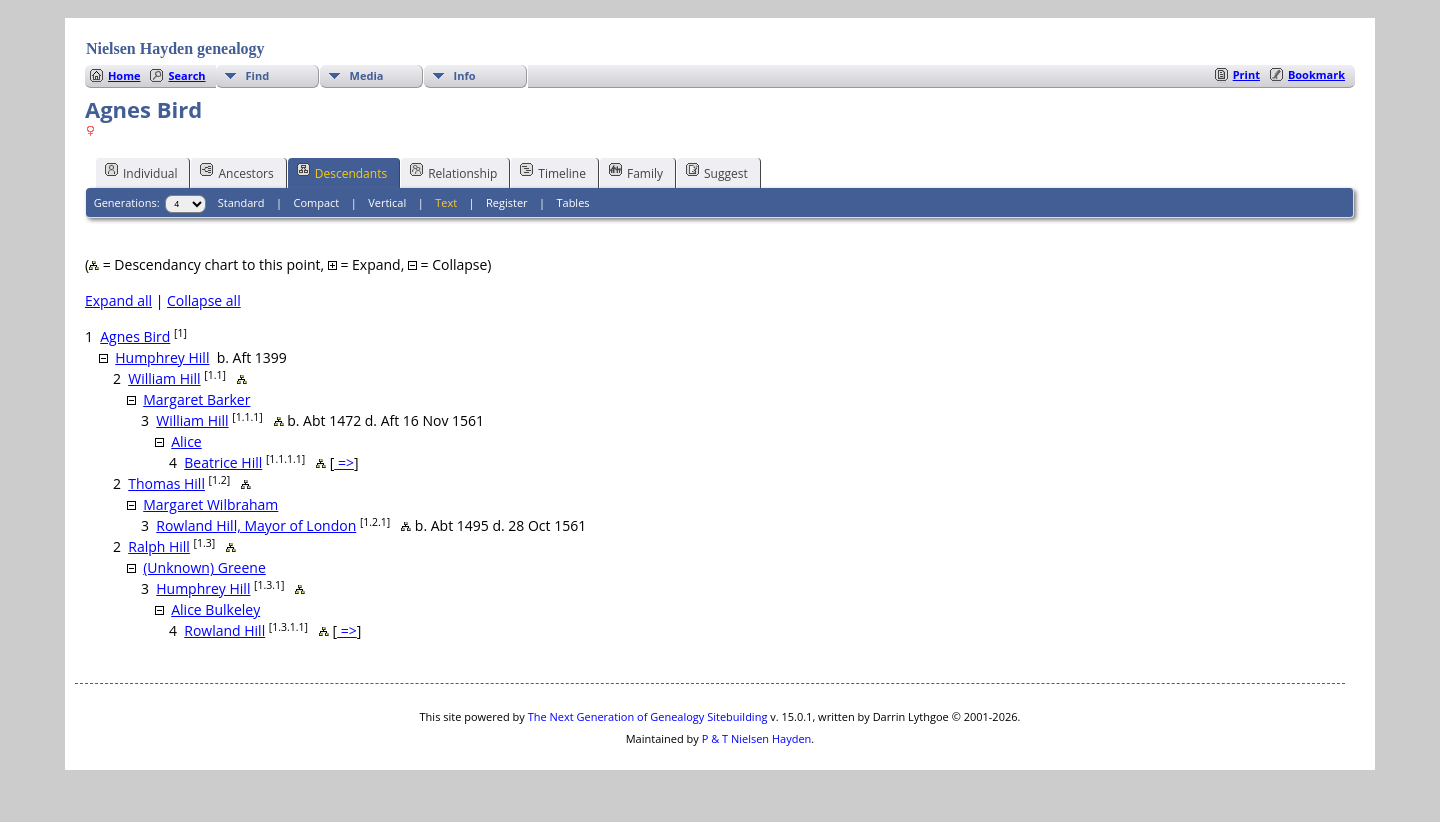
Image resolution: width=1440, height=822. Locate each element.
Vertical (387, 202)
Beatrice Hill (223, 462)
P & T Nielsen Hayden (757, 738)
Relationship (453, 172)
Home (124, 75)
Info (465, 75)
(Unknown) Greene (204, 567)
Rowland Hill (224, 630)
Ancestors (236, 172)
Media (367, 75)
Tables (572, 202)
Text (446, 202)
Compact (317, 202)
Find (258, 75)
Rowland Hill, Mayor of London (256, 525)
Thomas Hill (166, 483)
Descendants (342, 172)
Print (1246, 74)
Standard (241, 202)
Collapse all (204, 300)
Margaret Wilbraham (210, 504)
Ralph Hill (159, 546)
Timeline (553, 172)
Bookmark (1316, 74)
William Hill (164, 378)
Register (507, 202)
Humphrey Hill (162, 357)
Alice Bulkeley (215, 609)
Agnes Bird (135, 336)
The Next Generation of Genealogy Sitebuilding (648, 716)
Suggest (717, 172)
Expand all (118, 300)
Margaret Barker (196, 399)
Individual (141, 172)
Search (186, 75)
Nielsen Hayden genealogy (175, 48)
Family (636, 172)
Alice (186, 441)
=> (344, 462)
